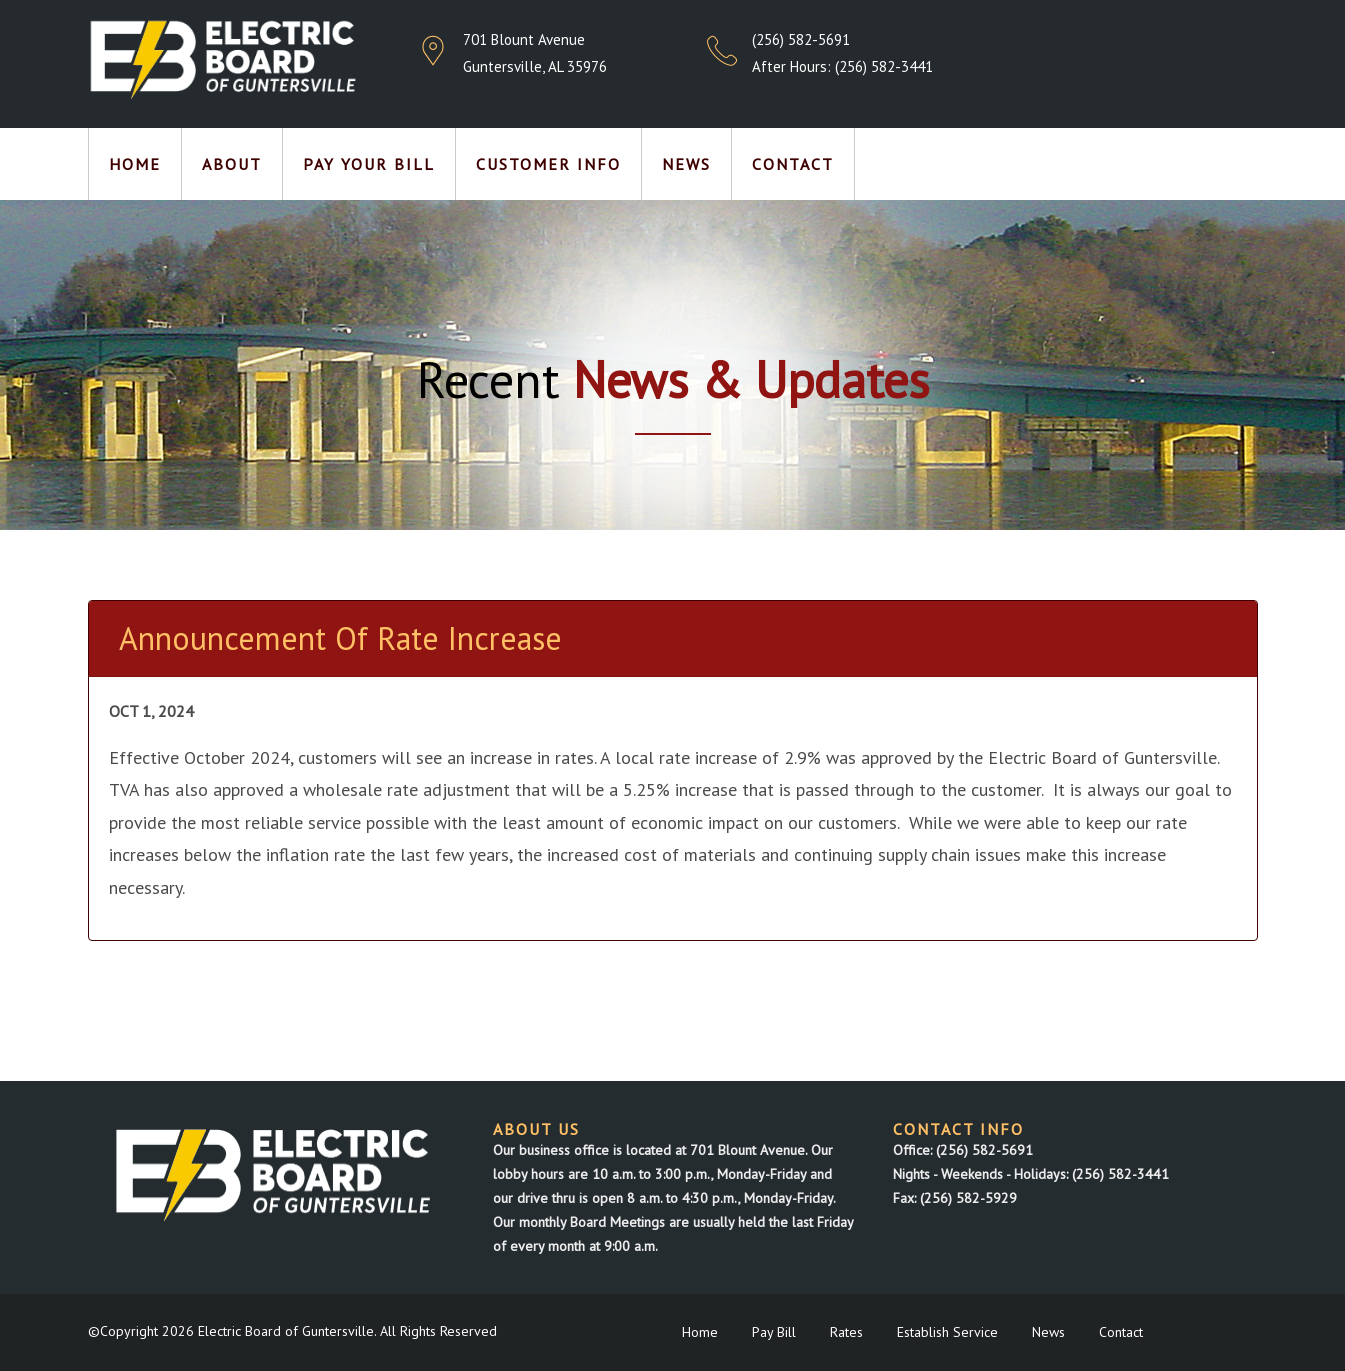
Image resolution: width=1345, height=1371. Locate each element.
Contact (793, 164)
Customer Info (548, 164)
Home (135, 164)
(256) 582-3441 (884, 66)
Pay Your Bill (369, 164)
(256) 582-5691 (801, 39)
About (232, 164)
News (686, 164)
